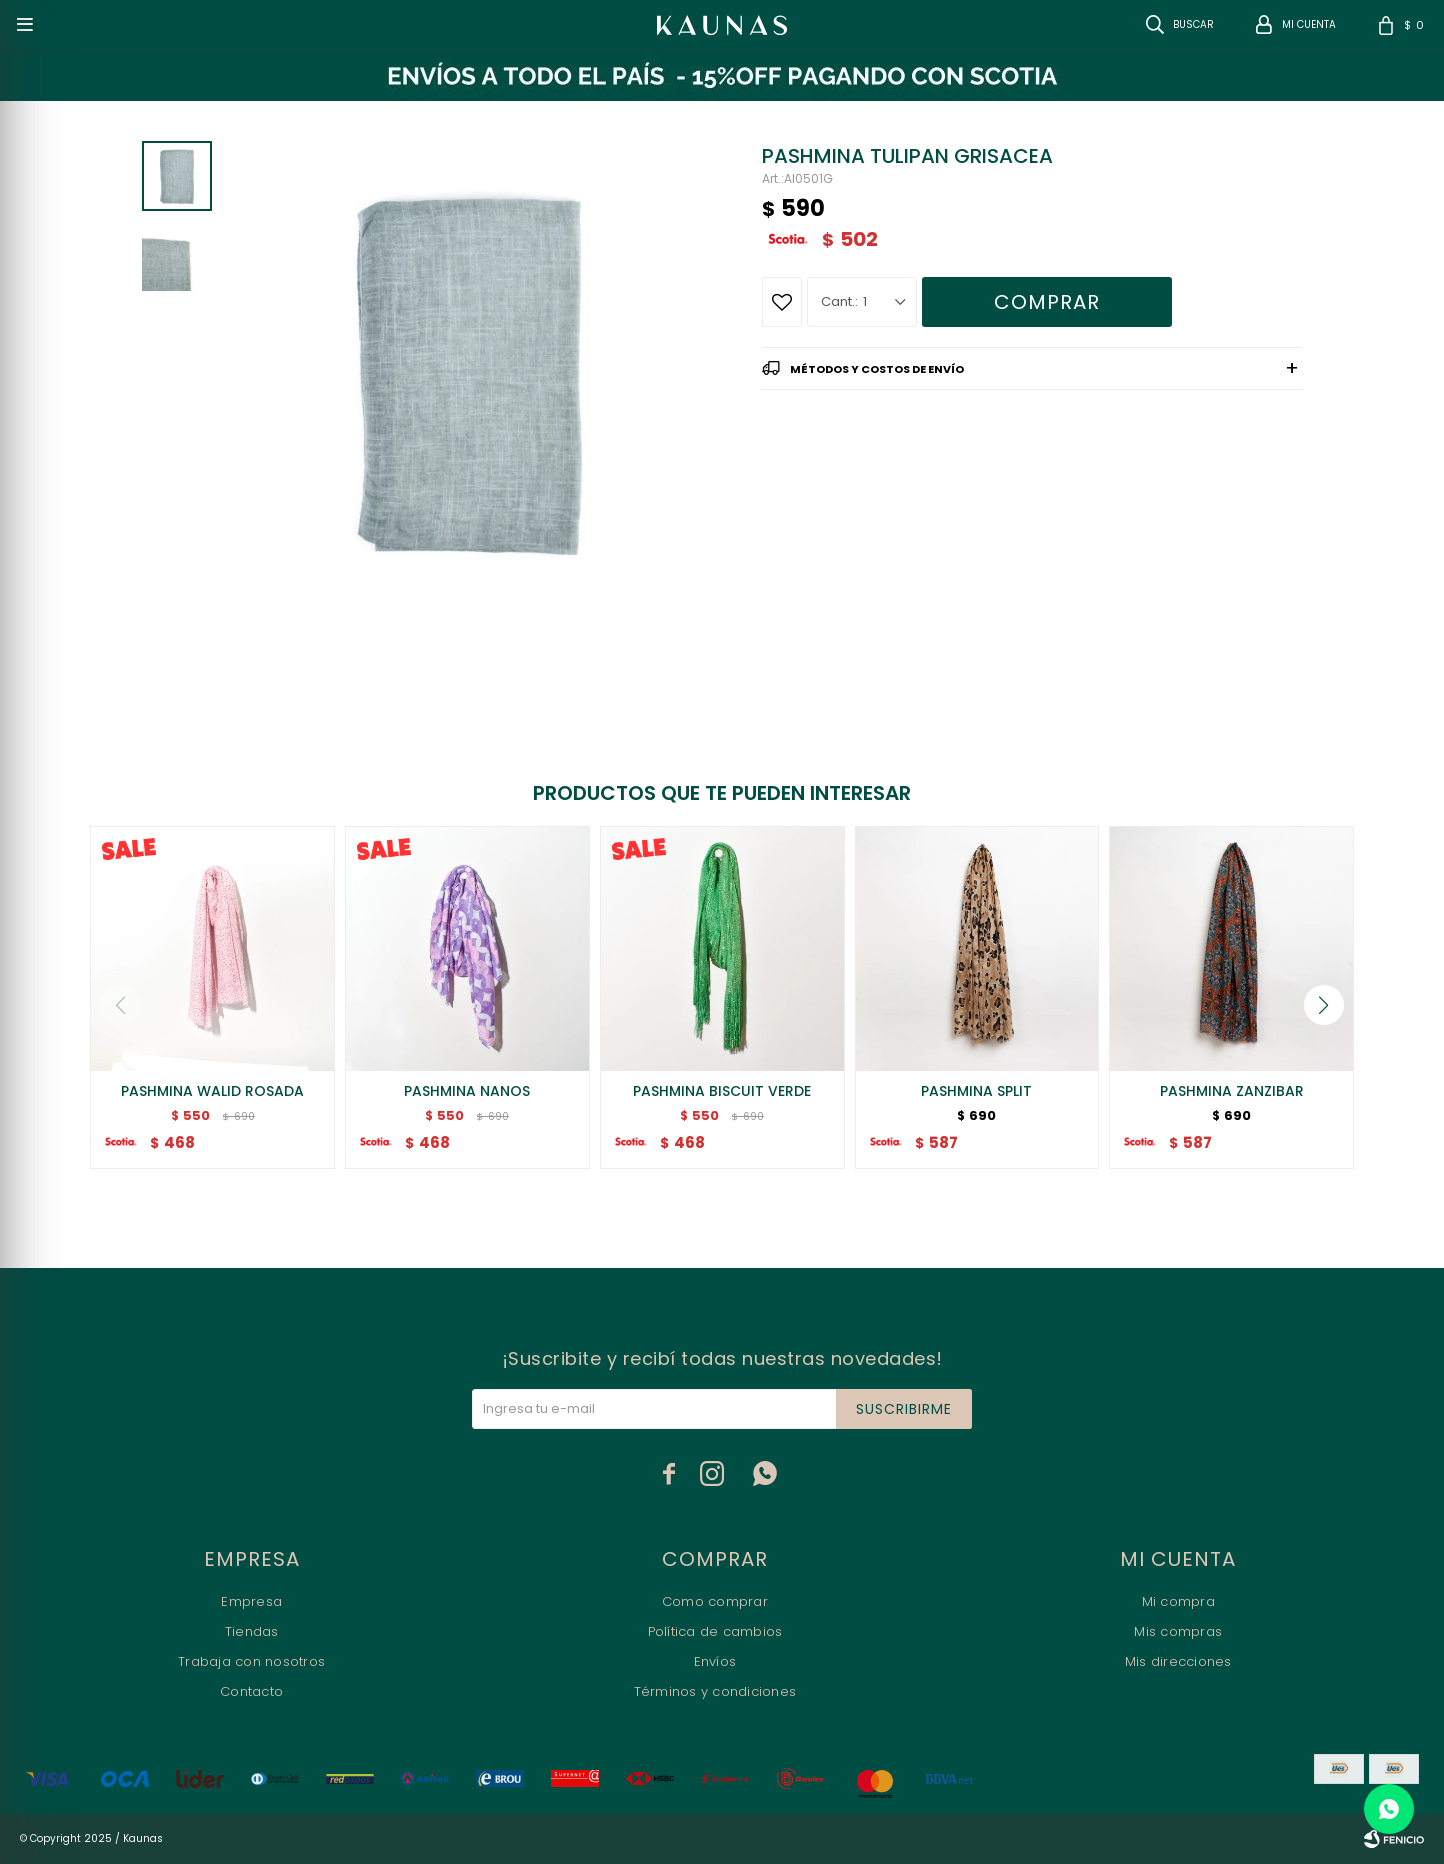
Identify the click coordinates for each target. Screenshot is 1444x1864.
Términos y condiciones (715, 1691)
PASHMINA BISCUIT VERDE (722, 1091)
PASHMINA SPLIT (976, 1091)
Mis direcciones (1178, 1661)
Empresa (251, 1601)
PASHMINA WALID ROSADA (212, 1091)
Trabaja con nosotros (251, 1661)
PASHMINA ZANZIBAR (1232, 1091)
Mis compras (1178, 1631)
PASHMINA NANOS (467, 1091)
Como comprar (715, 1601)
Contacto (251, 1691)
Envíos (715, 1661)
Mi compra (1178, 1601)
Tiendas (252, 1631)
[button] (1324, 1005)
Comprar (1047, 302)
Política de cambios (715, 1631)
